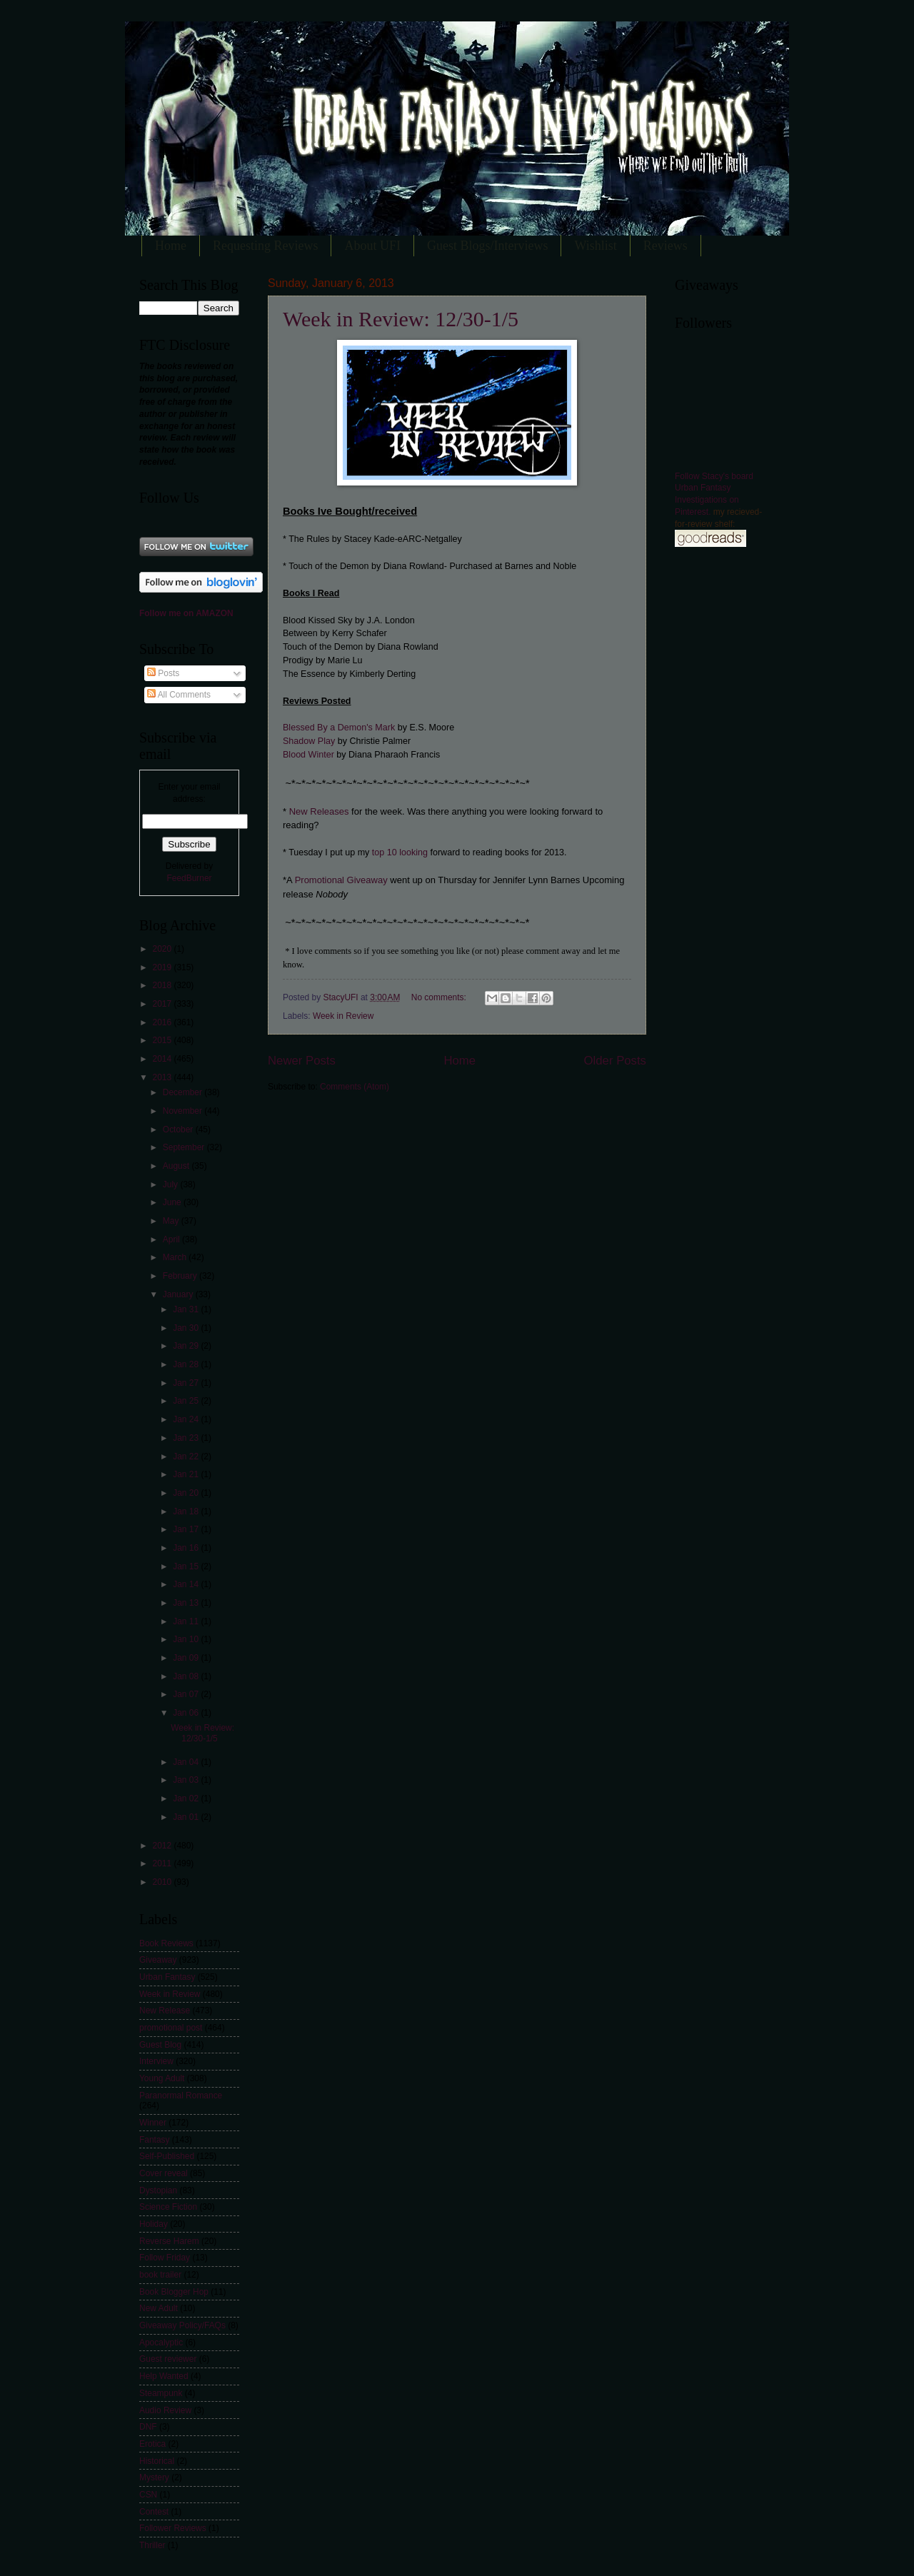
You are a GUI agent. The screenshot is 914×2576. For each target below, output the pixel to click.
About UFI (372, 245)
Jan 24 (187, 1419)
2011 (163, 1863)
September (185, 1147)
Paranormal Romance (180, 2095)
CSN (148, 2495)
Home (170, 245)
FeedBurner (188, 878)
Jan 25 (187, 1401)
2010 (163, 1882)
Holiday (153, 2224)
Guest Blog (160, 2045)
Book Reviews (166, 1943)
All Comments (179, 695)
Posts (163, 673)
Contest (154, 2512)
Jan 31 (187, 1309)
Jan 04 (187, 1762)
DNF (148, 2427)
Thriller (152, 2545)
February (181, 1276)
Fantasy (154, 2140)
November (183, 1111)
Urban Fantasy (167, 1977)
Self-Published (166, 2156)
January (179, 1294)
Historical (156, 2461)
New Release (164, 2011)
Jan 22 (187, 1456)
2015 (163, 1040)
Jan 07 (187, 1694)
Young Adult (161, 2078)
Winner (152, 2123)
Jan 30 (187, 1328)
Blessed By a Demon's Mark (339, 728)
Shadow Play (309, 741)
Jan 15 (187, 1566)
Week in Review (343, 1016)
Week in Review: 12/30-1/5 (400, 319)
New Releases (319, 811)
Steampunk (160, 2393)
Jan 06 (187, 1713)
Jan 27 (187, 1383)
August (177, 1166)
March (176, 1257)
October (179, 1129)
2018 (163, 985)
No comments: (439, 997)
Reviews (665, 245)
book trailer (160, 2275)
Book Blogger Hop (174, 2292)
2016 (163, 1022)
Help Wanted (164, 2376)
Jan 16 (187, 1548)
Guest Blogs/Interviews (487, 245)
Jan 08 (187, 1676)
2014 (163, 1059)
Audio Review (165, 2410)
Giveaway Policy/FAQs (182, 2325)
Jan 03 (187, 1780)
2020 (163, 949)
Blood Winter (308, 755)
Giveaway (366, 880)
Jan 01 (187, 1817)
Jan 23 (187, 1438)
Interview (156, 2061)
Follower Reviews (172, 2528)
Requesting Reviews (265, 245)
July (172, 1184)
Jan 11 (187, 1621)
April (172, 1239)
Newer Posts (302, 1060)
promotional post (170, 2028)
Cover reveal (163, 2173)
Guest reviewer (167, 2359)
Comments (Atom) (354, 1087)
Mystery (154, 2477)
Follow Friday (164, 2258)
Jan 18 (187, 1511)
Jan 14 (187, 1584)
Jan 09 (187, 1658)
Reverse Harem (169, 2241)
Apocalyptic (161, 2343)
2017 (163, 1004)
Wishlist (595, 245)
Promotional (318, 880)
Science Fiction (168, 2207)
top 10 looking (400, 852)
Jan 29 (187, 1346)
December (183, 1092)
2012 (163, 1846)
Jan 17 (187, 1529)
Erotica (152, 2444)
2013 (163, 1077)
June (173, 1202)
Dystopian (158, 2190)
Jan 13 (187, 1603)
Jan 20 (187, 1493)
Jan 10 (187, 1639)
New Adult (158, 2308)
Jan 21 (187, 1474)
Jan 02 (187, 1798)
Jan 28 (187, 1364)
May (172, 1221)
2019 (163, 967)
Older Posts (615, 1060)
